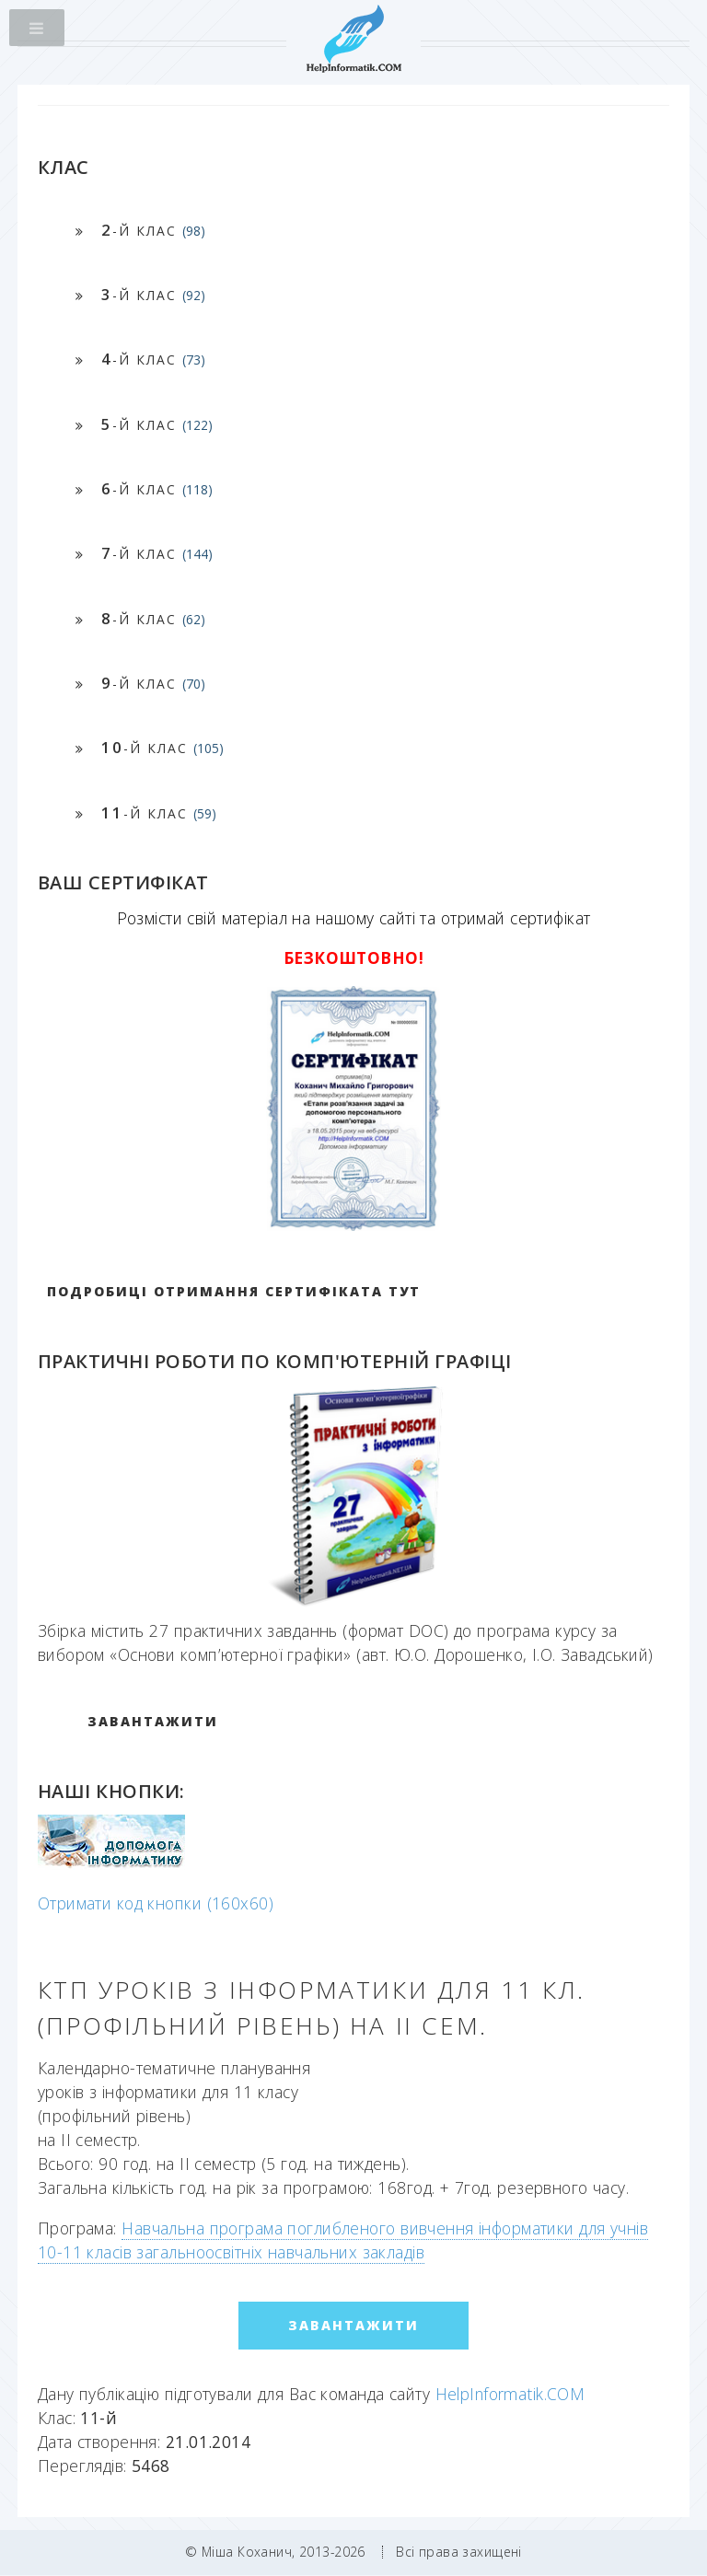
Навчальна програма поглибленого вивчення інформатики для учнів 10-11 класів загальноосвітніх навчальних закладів (343, 2240)
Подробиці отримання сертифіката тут (234, 1291)
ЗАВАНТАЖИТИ (152, 1721)
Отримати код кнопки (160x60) (155, 1903)
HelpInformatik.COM (510, 2394)
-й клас (153, 229)
